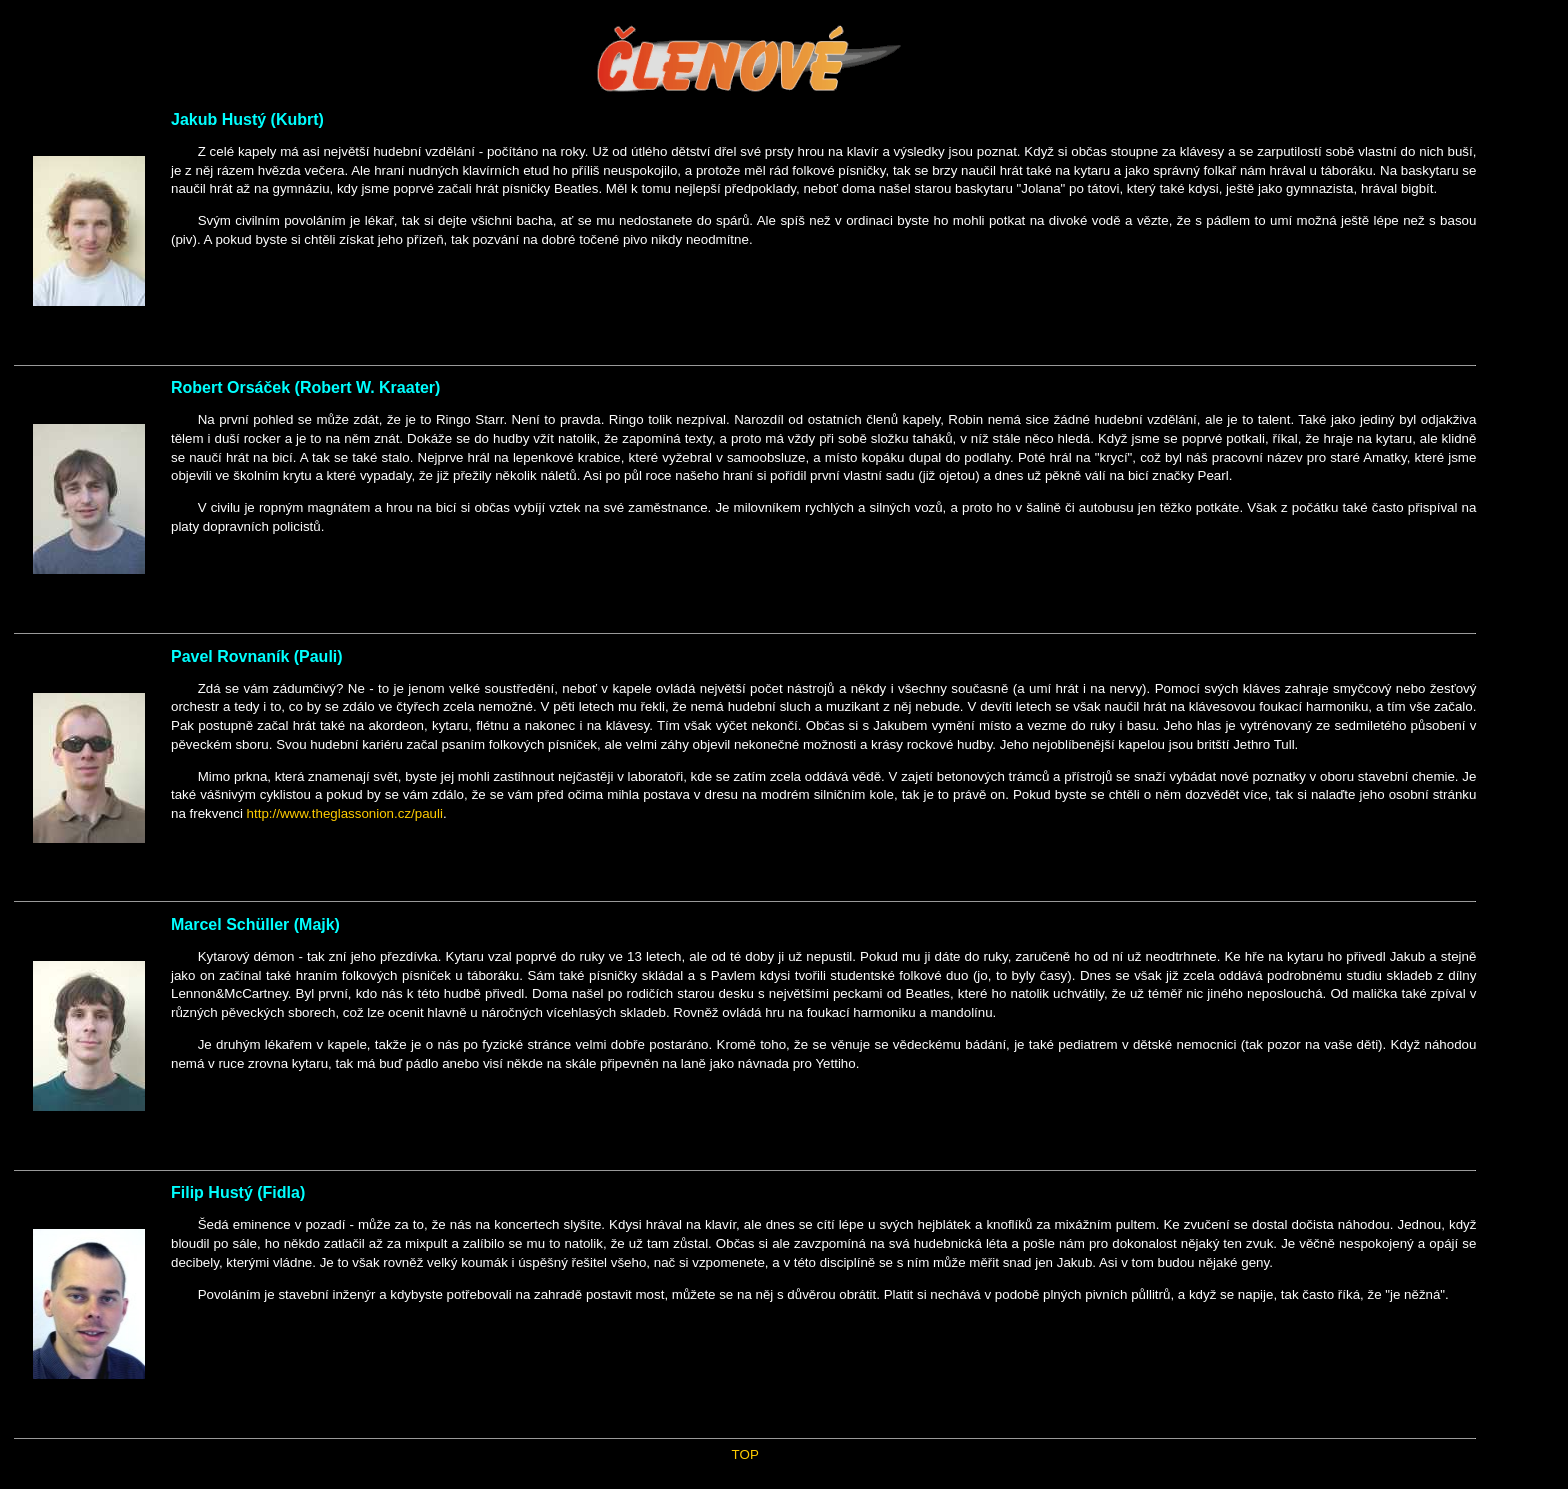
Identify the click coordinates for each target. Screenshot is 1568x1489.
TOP (745, 1454)
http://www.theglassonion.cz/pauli (345, 813)
